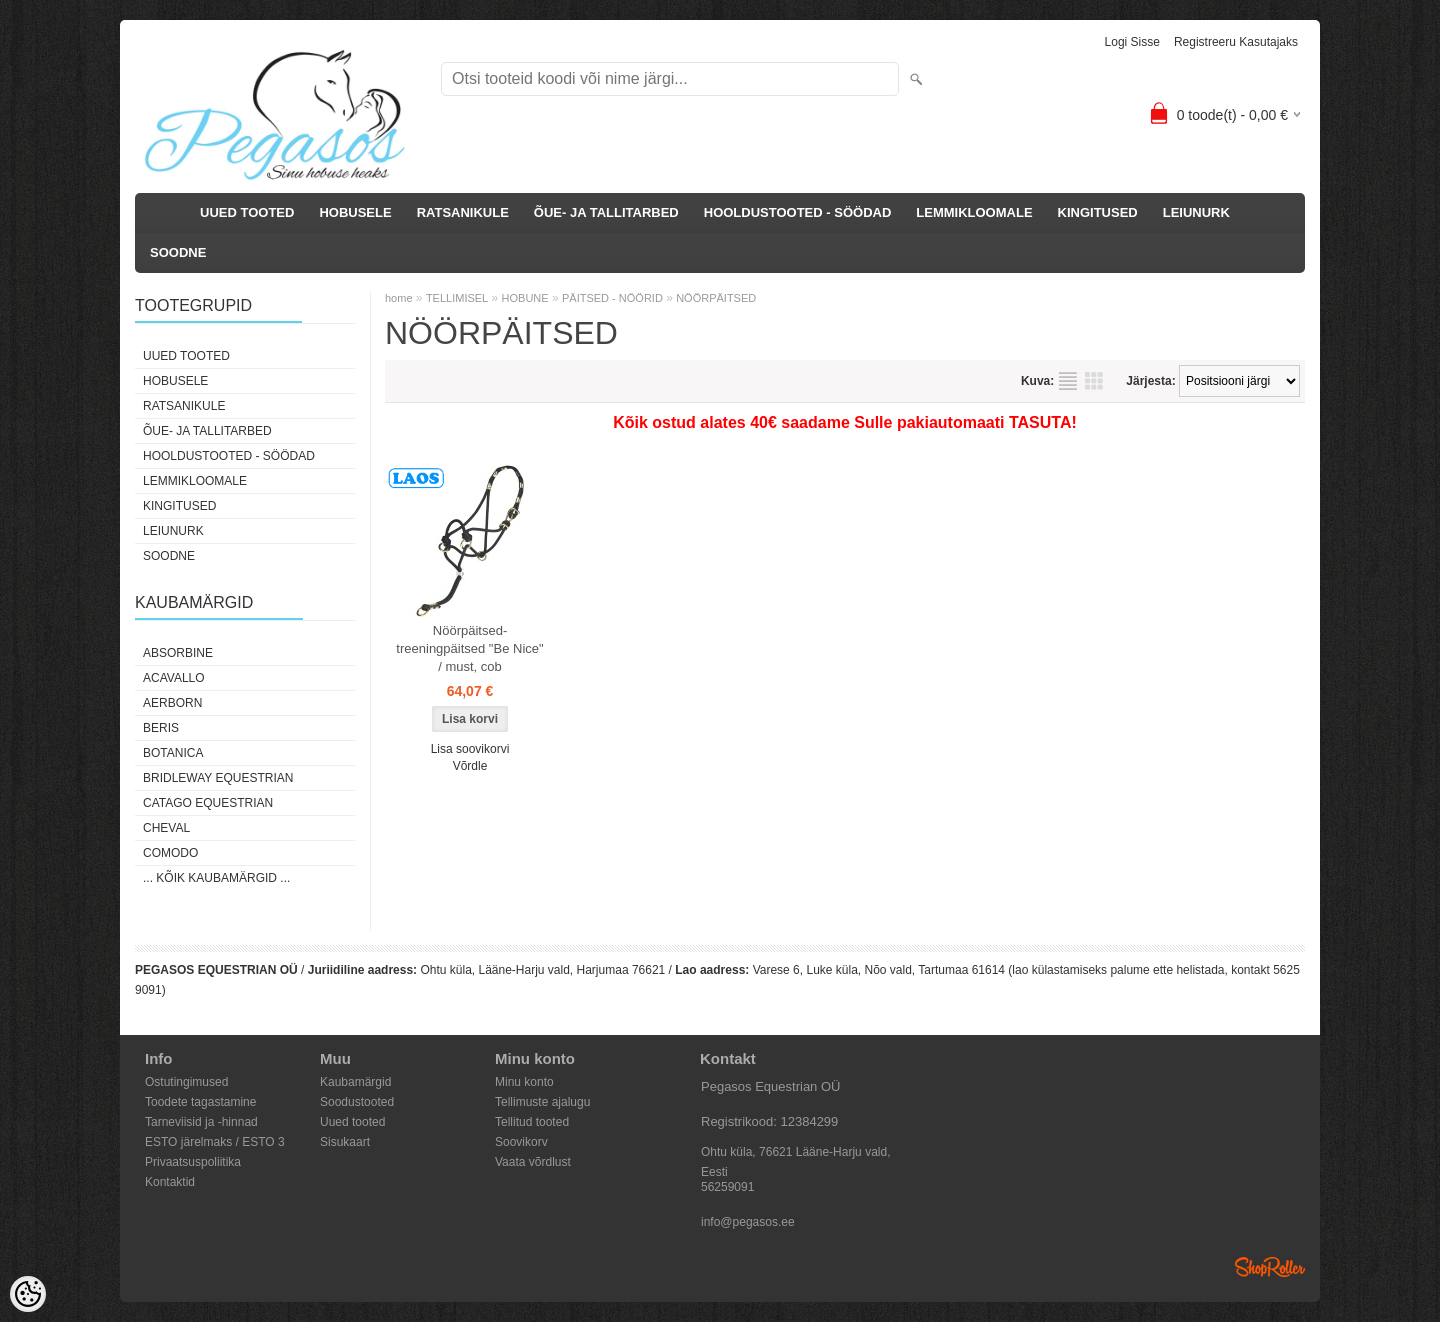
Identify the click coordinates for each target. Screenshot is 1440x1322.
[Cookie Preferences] (28, 1294)
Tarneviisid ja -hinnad (201, 1122)
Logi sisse (1132, 42)
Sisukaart (345, 1142)
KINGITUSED (1098, 212)
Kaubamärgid (355, 1082)
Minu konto (524, 1082)
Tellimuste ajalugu (542, 1102)
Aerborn (172, 703)
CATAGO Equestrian (208, 803)
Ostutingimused (186, 1082)
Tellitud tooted (532, 1122)
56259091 (727, 1187)
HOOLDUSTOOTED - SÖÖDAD (798, 212)
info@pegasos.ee (748, 1222)
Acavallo (174, 678)
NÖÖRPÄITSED (716, 298)
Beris (161, 728)
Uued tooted (352, 1122)
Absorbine (178, 653)
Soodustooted (357, 1102)
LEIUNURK (1196, 212)
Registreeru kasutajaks (1236, 42)
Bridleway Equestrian (218, 778)
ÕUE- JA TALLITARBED (606, 212)
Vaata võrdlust (533, 1162)
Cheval (166, 828)
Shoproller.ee (1270, 1267)
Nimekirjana (1068, 381)
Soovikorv (521, 1142)
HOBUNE (525, 298)
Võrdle (470, 766)
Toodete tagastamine (200, 1102)
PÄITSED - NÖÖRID (612, 298)
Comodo (170, 853)
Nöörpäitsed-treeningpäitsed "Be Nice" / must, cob (469, 648)
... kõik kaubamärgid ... (216, 878)
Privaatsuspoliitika (193, 1162)
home (399, 298)
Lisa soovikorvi (470, 749)
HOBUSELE (355, 212)
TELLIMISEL (457, 298)
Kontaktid (170, 1182)
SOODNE (178, 252)
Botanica (173, 753)
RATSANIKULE (463, 212)
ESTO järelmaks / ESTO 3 (215, 1142)
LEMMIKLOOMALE (974, 212)
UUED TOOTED (247, 212)
